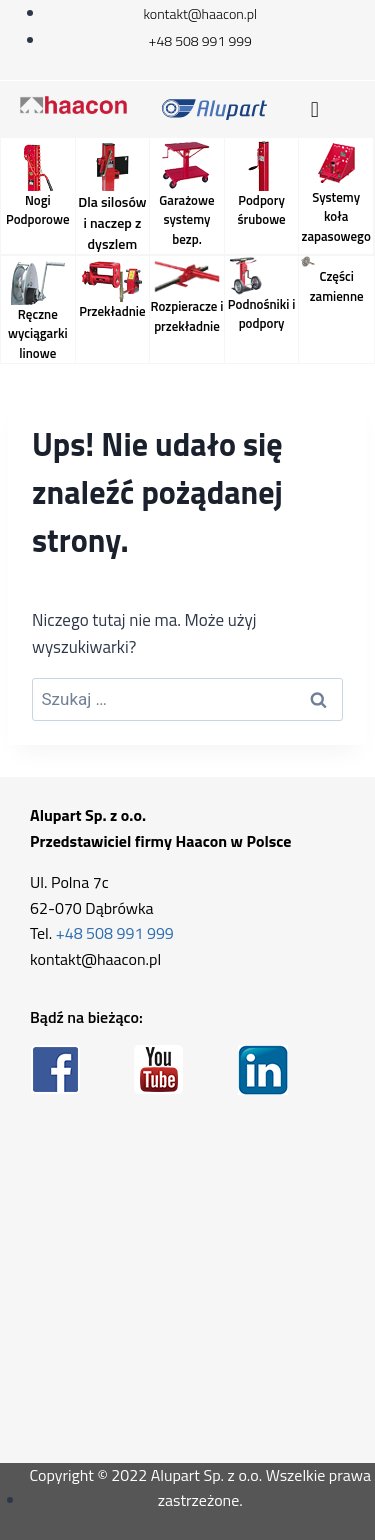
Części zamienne (337, 286)
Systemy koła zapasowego (335, 216)
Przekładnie (112, 311)
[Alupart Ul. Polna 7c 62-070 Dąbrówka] (187, 1280)
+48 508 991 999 (115, 933)
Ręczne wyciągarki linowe (37, 333)
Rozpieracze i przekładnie (186, 316)
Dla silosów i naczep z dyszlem (112, 222)
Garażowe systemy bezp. (186, 219)
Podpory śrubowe (261, 210)
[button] (314, 110)
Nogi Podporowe (38, 210)
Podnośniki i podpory (262, 314)
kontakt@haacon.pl (95, 959)
